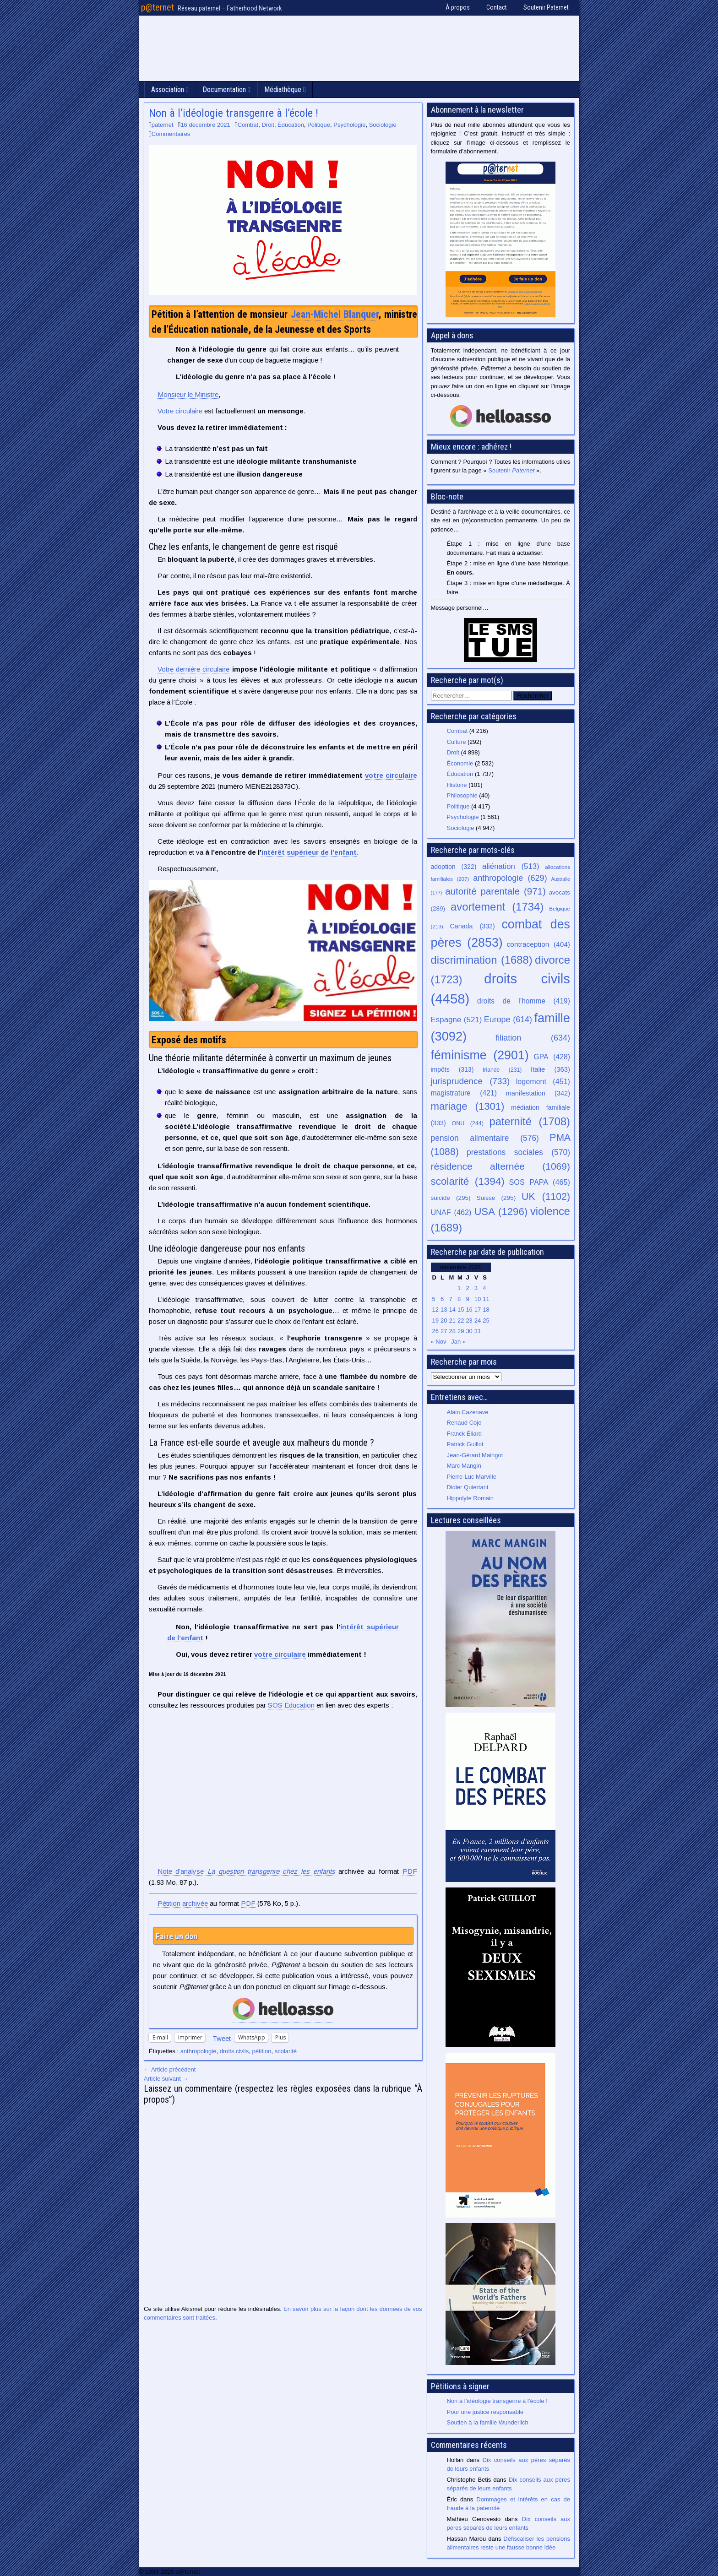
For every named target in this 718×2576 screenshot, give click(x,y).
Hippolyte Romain (470, 1498)
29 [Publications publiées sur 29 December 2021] (460, 1331)
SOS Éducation (291, 1705)
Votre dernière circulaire (194, 669)
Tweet (221, 2037)
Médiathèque (282, 89)
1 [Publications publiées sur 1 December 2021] (459, 1288)
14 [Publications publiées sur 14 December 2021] (452, 1309)
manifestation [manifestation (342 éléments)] (538, 1093)
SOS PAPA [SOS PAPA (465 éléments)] (539, 1182)
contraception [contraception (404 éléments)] (538, 944)
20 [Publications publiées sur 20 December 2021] (444, 1320)
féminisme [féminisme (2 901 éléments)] (480, 1055)
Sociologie (383, 124)
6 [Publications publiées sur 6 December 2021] (442, 1299)
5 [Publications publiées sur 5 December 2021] (433, 1299)
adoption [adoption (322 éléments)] (454, 866)
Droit (267, 124)
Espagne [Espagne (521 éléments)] (456, 1019)
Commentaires (171, 133)
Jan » (458, 1341)
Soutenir (511, 470)
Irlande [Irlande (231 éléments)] (502, 1070)
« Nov (438, 1341)
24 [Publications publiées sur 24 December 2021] (477, 1320)
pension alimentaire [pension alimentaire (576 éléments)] (485, 1138)
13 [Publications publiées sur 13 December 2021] (444, 1309)
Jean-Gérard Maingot (475, 1455)
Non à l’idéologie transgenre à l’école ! (233, 113)
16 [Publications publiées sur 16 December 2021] (469, 1309)
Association (167, 89)
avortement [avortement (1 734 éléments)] (497, 906)
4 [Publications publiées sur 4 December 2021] (484, 1288)
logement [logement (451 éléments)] (543, 1081)
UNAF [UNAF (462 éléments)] (451, 1212)
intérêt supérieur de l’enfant (309, 852)
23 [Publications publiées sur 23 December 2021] (469, 1320)
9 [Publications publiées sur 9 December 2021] (467, 1299)
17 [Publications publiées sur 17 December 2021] (477, 1309)
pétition (262, 2051)
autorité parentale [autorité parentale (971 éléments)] (495, 891)
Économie (460, 763)
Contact (496, 7)
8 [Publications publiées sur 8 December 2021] (459, 1299)
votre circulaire (391, 775)
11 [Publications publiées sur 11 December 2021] (486, 1299)
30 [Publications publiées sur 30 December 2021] (469, 1331)
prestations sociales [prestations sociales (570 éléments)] (518, 1152)
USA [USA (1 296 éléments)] (501, 1211)
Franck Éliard (464, 1433)
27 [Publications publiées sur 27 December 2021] (444, 1331)
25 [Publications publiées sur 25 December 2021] (486, 1320)
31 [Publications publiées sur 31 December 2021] (477, 1331)
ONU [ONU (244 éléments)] (467, 1123)
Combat (248, 124)
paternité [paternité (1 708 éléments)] (530, 1122)
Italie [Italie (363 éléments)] (550, 1069)
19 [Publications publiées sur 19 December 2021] (435, 1320)
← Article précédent (170, 2069)
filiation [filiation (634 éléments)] (532, 1037)
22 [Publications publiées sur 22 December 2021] (460, 1320)
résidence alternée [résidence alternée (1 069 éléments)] (501, 1166)
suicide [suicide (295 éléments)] (451, 1197)
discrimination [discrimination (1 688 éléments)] (482, 960)
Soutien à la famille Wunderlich (487, 2422)
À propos (458, 7)
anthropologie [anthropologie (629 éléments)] (510, 878)
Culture (456, 741)
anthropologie (198, 2051)
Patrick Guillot (465, 1444)
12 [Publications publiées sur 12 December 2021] (435, 1309)
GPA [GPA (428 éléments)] (552, 1057)
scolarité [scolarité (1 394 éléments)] (468, 1181)
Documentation (224, 89)
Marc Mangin (464, 1465)
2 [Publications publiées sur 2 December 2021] (467, 1288)
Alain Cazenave (468, 1412)
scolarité (286, 2051)
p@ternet (157, 7)
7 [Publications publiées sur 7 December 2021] (450, 1299)
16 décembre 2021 (205, 124)
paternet (163, 124)
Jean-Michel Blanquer (334, 314)
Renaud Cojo (464, 1422)
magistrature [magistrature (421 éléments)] (464, 1093)
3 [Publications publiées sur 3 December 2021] (476, 1288)
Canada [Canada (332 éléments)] (472, 926)
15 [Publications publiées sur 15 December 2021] (460, 1309)
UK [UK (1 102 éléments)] (546, 1196)
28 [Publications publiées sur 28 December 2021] (452, 1331)
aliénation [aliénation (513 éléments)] (510, 866)
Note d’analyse (246, 1871)
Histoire (457, 784)
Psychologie (349, 124)
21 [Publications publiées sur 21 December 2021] (452, 1320)
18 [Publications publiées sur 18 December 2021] (486, 1309)
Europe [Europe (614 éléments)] (508, 1019)
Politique (318, 124)
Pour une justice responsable (485, 2411)
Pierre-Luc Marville (471, 1476)
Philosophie (462, 795)
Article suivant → (166, 2078)
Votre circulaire (180, 411)
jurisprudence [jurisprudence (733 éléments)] (470, 1081)
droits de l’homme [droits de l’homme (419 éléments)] (523, 1001)
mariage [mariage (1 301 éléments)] (468, 1106)
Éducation (290, 124)
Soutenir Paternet (546, 7)
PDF (410, 1871)
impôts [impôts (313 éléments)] (452, 1069)
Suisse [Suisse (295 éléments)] (496, 1197)
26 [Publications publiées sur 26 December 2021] (435, 1331)
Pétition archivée (183, 1903)
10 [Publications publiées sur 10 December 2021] (477, 1299)
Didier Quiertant (468, 1487)
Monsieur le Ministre (188, 394)
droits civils (234, 2051)
